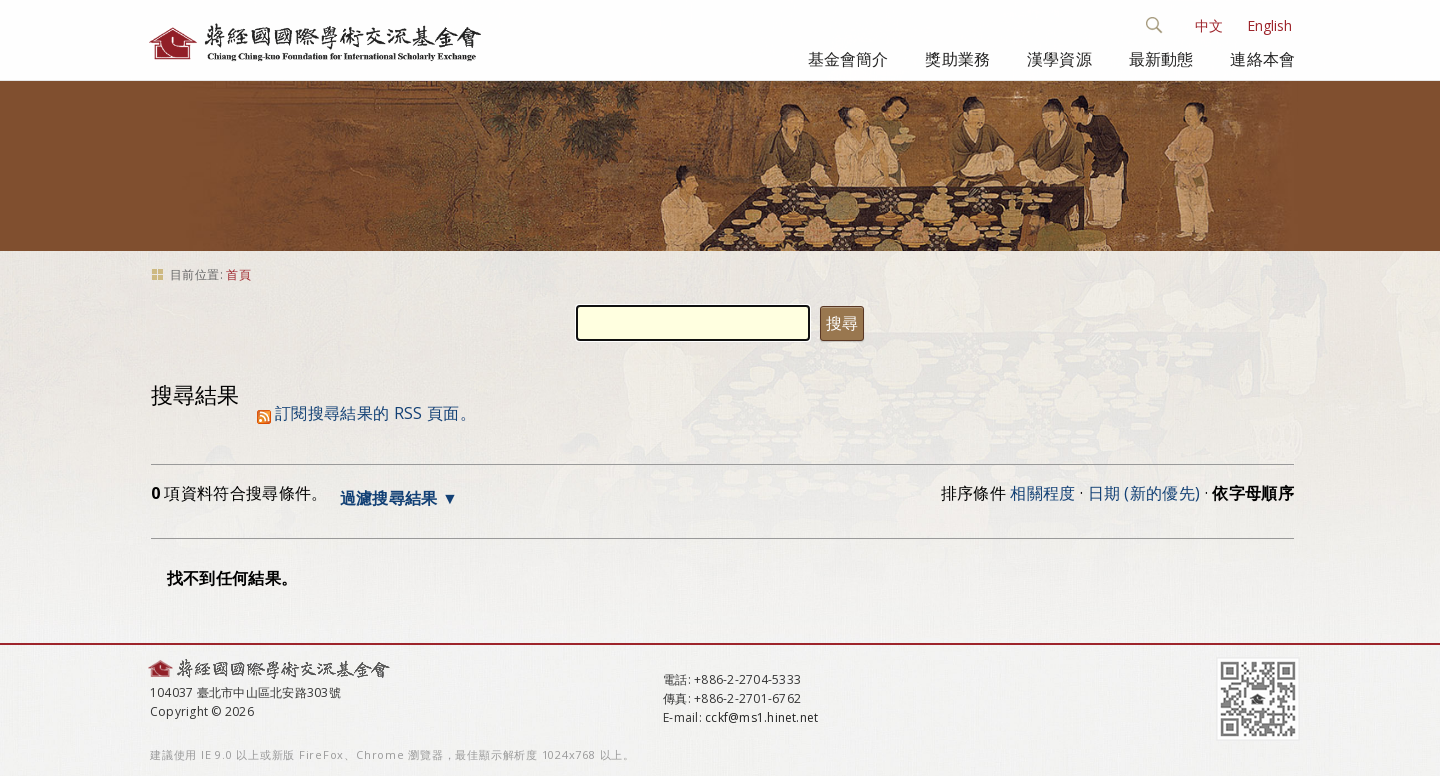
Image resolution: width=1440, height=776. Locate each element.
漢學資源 (1059, 59)
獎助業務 (957, 59)
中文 (1209, 25)
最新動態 (1161, 59)
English (1269, 25)
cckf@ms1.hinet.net (761, 717)
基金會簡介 (848, 59)
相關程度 (1042, 493)
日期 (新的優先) (1144, 493)
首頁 (238, 274)
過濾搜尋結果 (389, 498)
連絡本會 (1262, 59)
